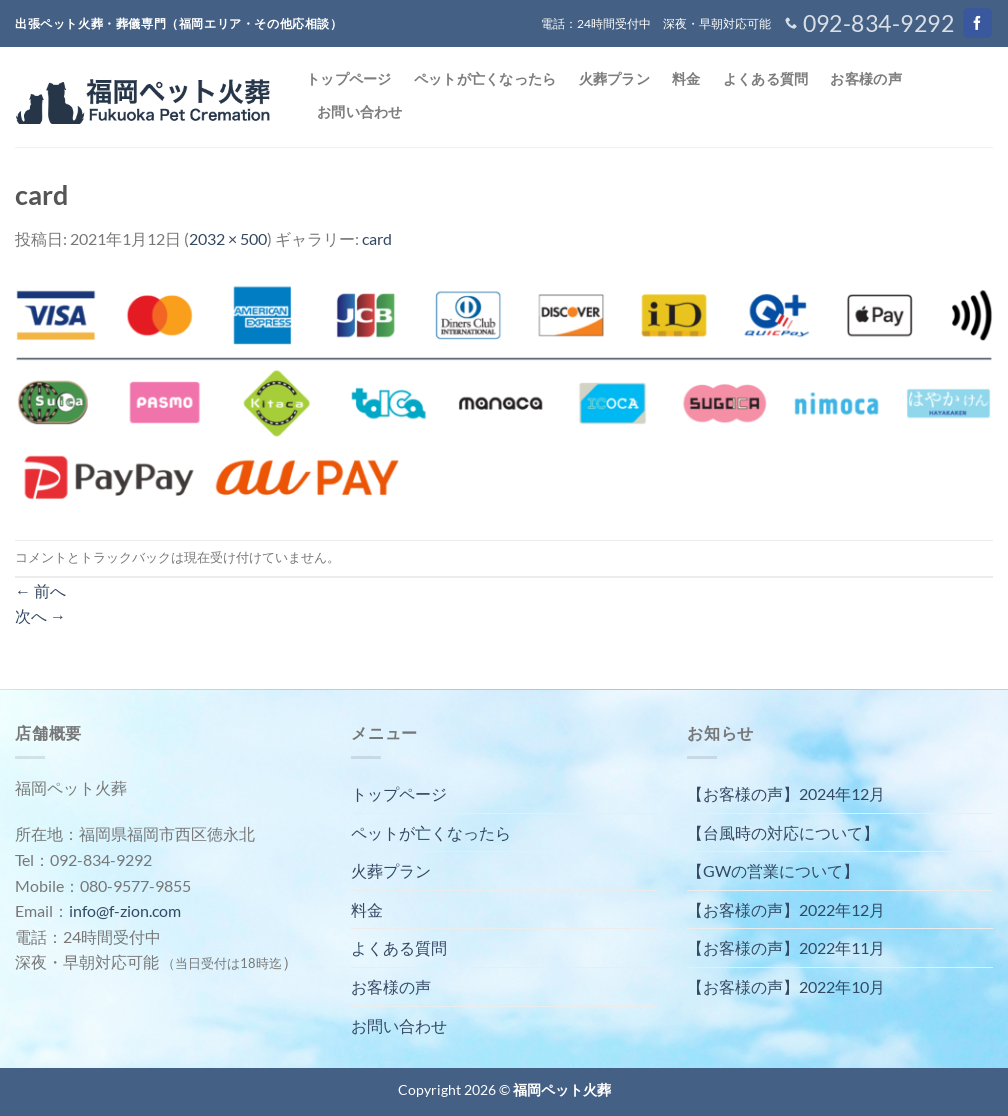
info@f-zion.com (125, 910)
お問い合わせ (360, 111)
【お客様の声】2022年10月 (786, 986)
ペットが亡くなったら (485, 78)
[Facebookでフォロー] (977, 23)
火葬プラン (614, 78)
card (377, 238)
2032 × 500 (228, 238)
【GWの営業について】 (773, 870)
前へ (40, 590)
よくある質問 (766, 78)
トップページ (349, 78)
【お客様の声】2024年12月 (786, 793)
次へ (40, 615)
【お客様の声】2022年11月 (786, 947)
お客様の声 (865, 78)
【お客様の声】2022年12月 (786, 909)
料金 (686, 78)
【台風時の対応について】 (783, 832)
